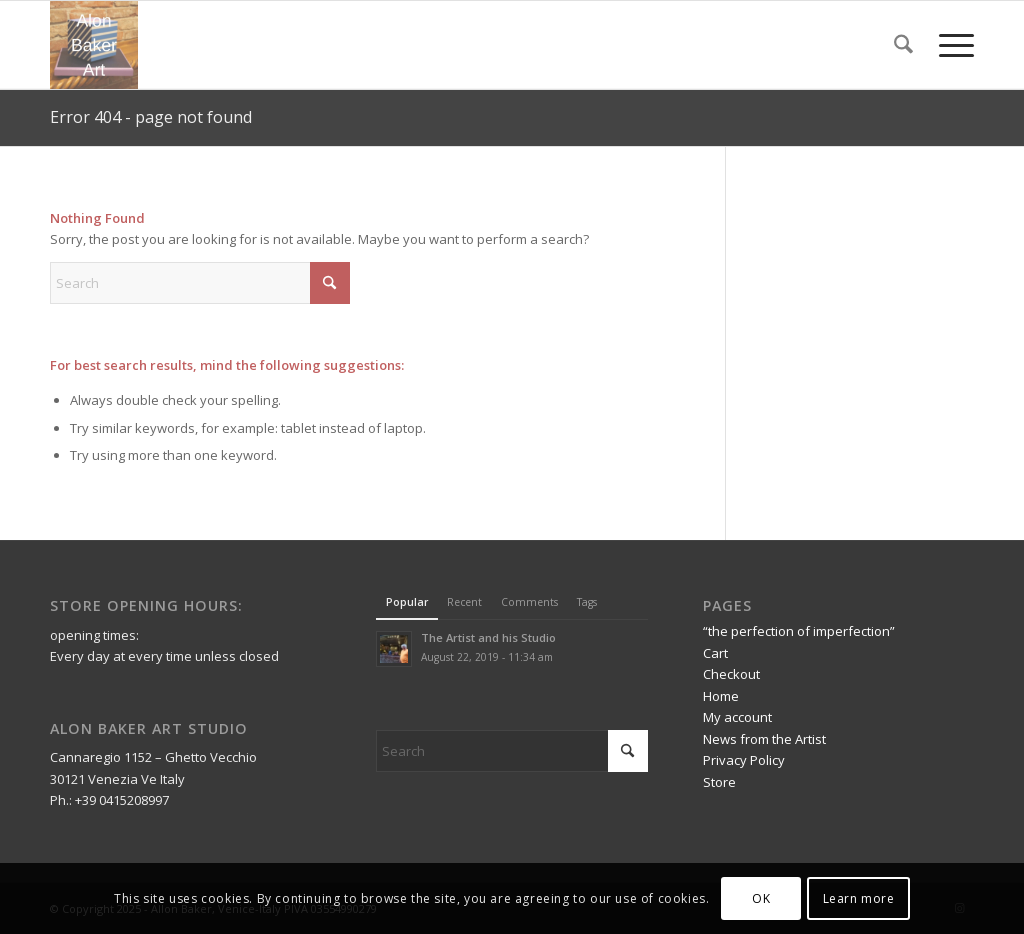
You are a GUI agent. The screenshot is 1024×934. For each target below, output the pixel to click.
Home (721, 696)
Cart (715, 653)
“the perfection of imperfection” (799, 631)
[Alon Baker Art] (94, 45)
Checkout (731, 674)
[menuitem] (903, 45)
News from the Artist (764, 739)
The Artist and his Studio (488, 637)
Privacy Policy (744, 760)
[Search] (903, 45)
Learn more (859, 898)
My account (737, 717)
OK (761, 898)
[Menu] (950, 45)
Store (719, 782)
